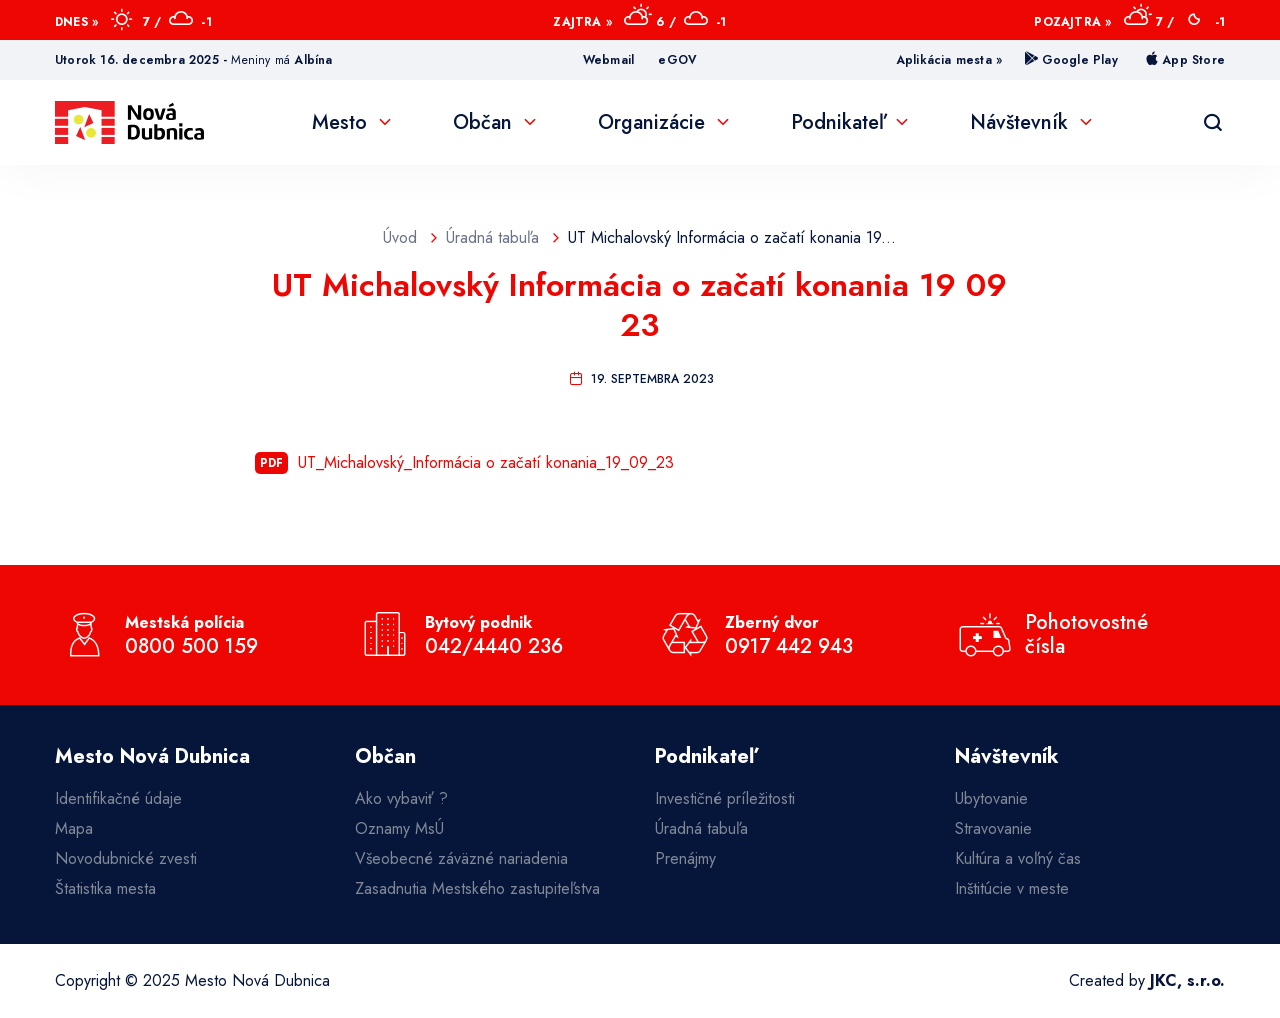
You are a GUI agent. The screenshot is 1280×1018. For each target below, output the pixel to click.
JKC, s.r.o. (1187, 980)
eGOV (677, 60)
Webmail (608, 60)
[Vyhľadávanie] (1213, 123)
